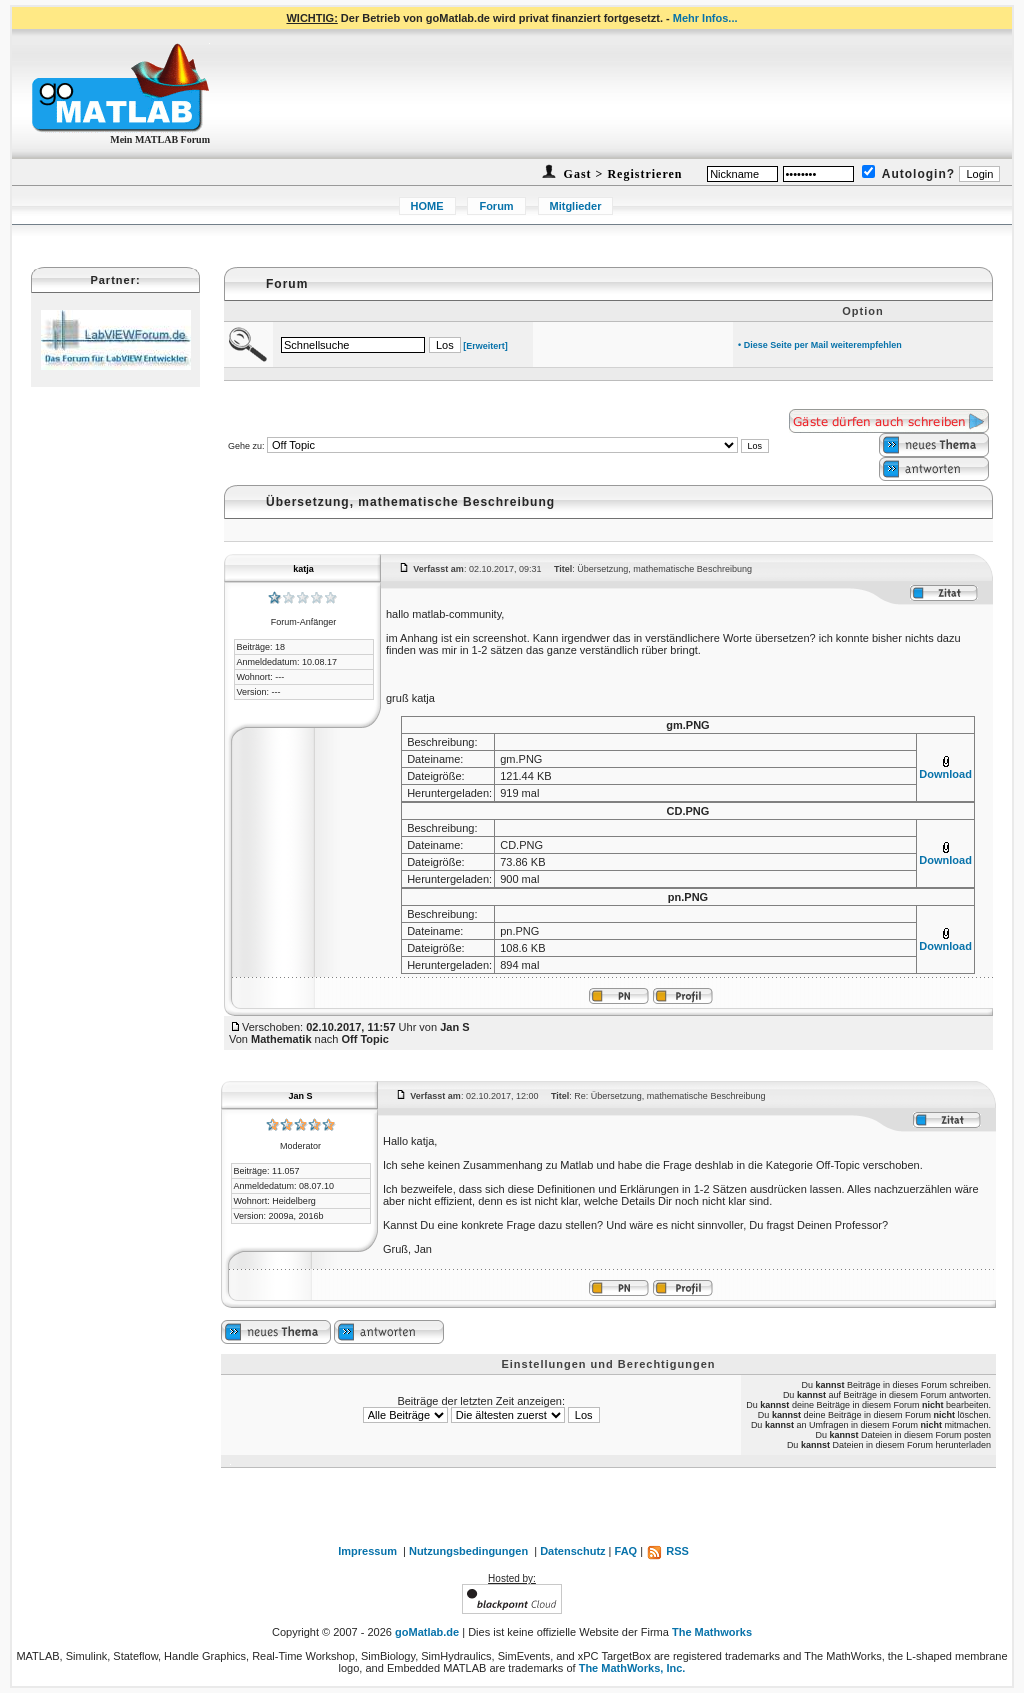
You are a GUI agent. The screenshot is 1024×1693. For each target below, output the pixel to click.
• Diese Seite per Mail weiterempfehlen (820, 345)
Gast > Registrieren (621, 174)
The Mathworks (712, 1632)
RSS (667, 1551)
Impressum (367, 1551)
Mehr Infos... (705, 18)
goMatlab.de (427, 1632)
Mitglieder (576, 206)
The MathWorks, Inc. (632, 1668)
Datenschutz (572, 1551)
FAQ (626, 1551)
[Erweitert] (485, 346)
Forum (496, 206)
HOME (427, 206)
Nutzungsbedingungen (468, 1551)
